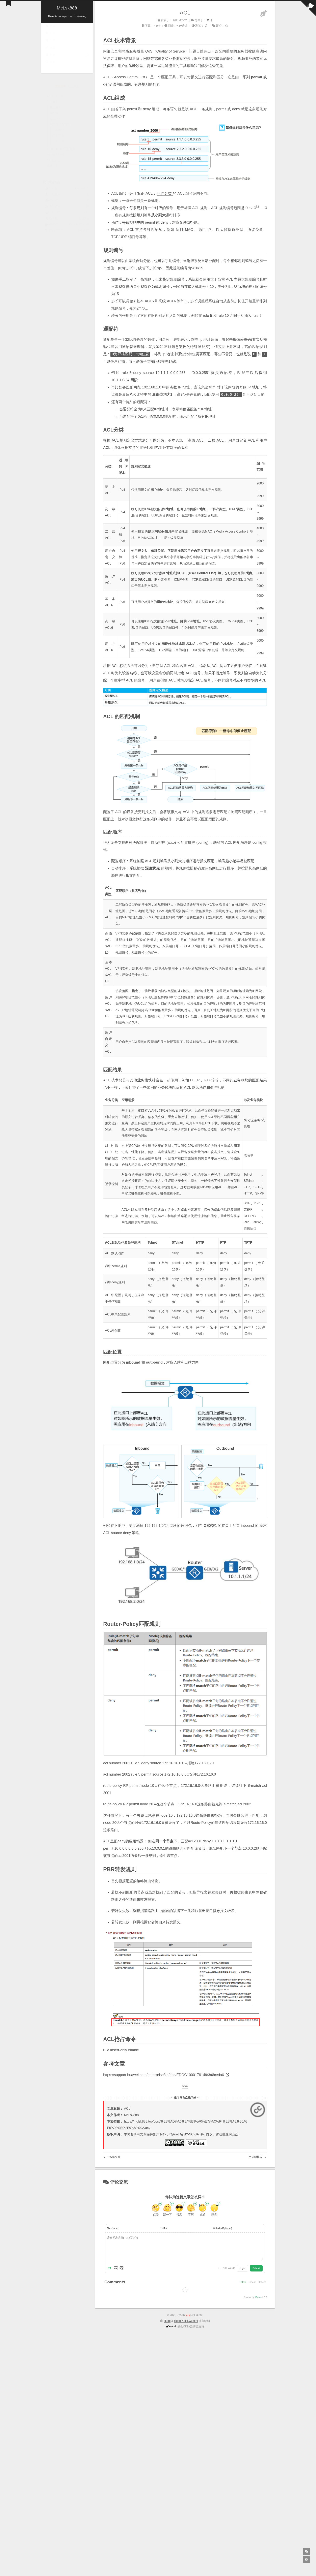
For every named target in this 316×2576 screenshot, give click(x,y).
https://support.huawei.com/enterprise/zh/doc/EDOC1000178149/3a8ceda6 (166, 2075)
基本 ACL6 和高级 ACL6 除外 (160, 301)
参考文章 (52, 161)
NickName (112, 2228)
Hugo (167, 2320)
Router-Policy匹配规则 (61, 145)
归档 (67, 59)
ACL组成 (52, 97)
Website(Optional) (222, 2228)
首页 (50, 29)
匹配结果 (58, 131)
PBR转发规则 (55, 150)
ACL (185, 2085)
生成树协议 (257, 2157)
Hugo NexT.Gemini (186, 2320)
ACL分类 (55, 114)
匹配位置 (58, 137)
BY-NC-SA (191, 2134)
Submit (256, 2268)
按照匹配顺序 (242, 812)
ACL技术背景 (55, 92)
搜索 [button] (50, 65)
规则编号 (55, 103)
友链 (50, 51)
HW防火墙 (112, 2157)
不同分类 (165, 193)
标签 (50, 36)
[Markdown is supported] (110, 2268)
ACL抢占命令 (55, 156)
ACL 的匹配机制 (60, 120)
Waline (258, 2297)
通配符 (54, 109)
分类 (50, 44)
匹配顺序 (58, 126)
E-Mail (163, 2228)
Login (242, 2268)
